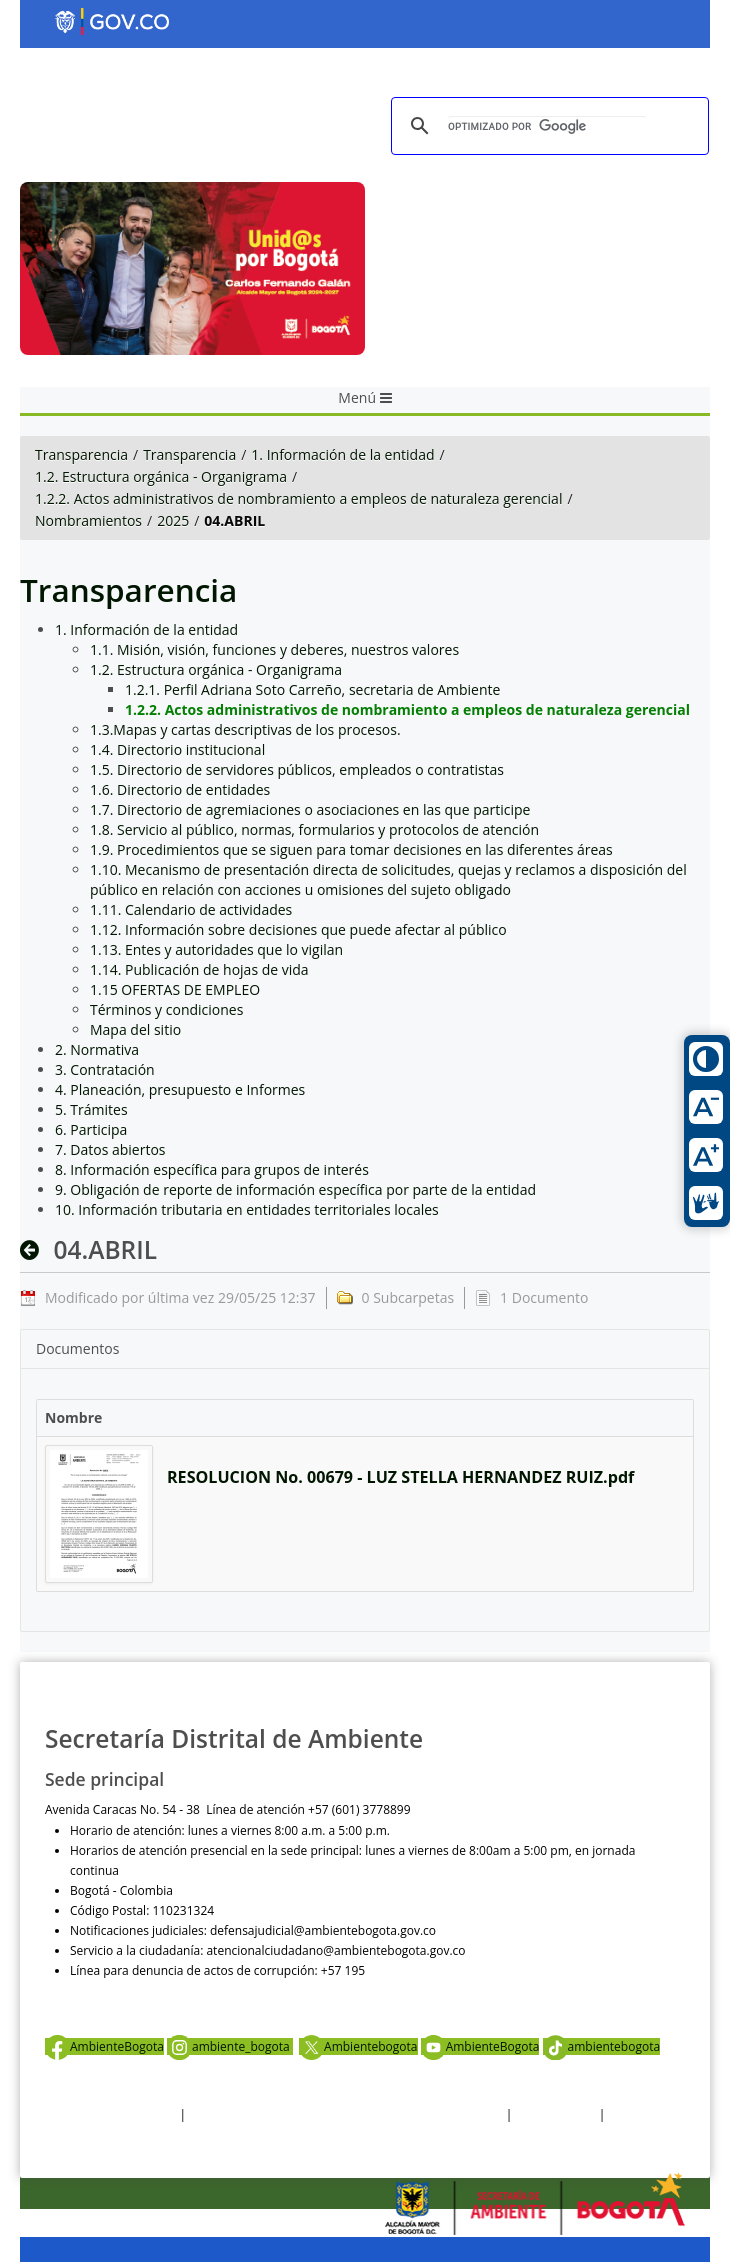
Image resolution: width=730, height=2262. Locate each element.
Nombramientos (88, 520)
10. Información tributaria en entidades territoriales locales (247, 1209)
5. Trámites (91, 1109)
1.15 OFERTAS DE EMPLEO (175, 989)
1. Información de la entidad (342, 454)
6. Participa (91, 1129)
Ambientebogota (358, 2046)
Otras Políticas (556, 2114)
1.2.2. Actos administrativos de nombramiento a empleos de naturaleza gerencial (298, 498)
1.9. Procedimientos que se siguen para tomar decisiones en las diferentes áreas (351, 849)
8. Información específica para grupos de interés (212, 1169)
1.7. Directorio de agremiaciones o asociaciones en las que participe (310, 809)
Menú (364, 397)
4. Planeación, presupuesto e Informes (180, 1089)
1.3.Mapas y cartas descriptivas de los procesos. (245, 729)
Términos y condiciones (166, 1009)
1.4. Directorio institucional (177, 749)
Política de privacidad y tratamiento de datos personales (345, 2114)
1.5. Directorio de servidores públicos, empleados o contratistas (297, 769)
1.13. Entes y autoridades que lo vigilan (216, 949)
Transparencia (81, 454)
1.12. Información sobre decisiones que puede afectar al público (298, 929)
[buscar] (547, 126)
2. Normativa (97, 1049)
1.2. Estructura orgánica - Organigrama (161, 476)
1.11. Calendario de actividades (191, 909)
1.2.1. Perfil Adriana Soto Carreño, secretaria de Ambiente (312, 689)
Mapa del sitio (135, 1029)
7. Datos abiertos (110, 1149)
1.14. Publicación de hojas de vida (199, 969)
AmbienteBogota (104, 2046)
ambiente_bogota (230, 2046)
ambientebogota (602, 2046)
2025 (173, 520)
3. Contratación (105, 1069)
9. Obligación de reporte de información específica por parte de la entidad (295, 1189)
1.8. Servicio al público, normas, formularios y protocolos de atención (314, 829)
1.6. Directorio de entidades (180, 789)
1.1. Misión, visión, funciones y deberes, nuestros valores (274, 649)
